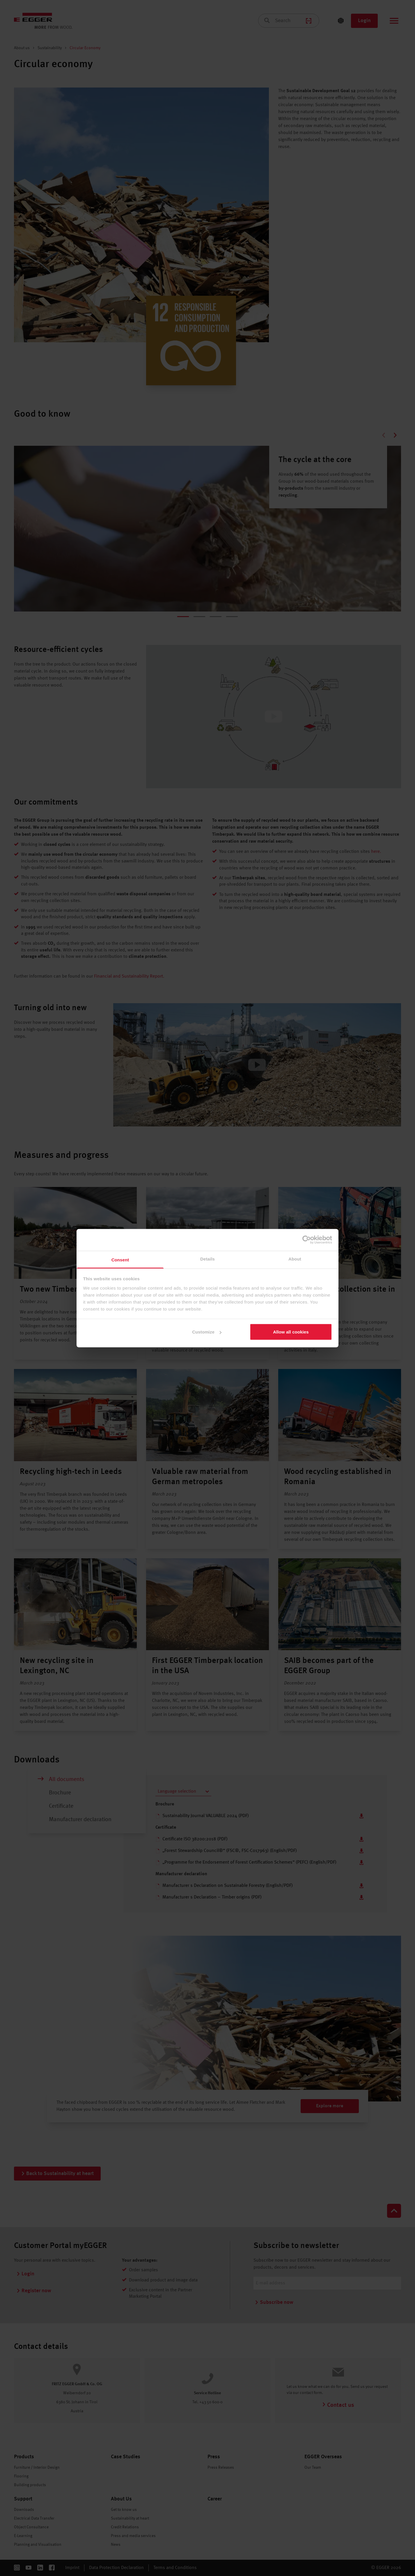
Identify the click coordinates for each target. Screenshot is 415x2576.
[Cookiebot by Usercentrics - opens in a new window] (306, 1240)
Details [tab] (207, 1258)
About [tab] (294, 1258)
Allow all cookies (291, 1331)
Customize (206, 1331)
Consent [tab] (120, 1259)
